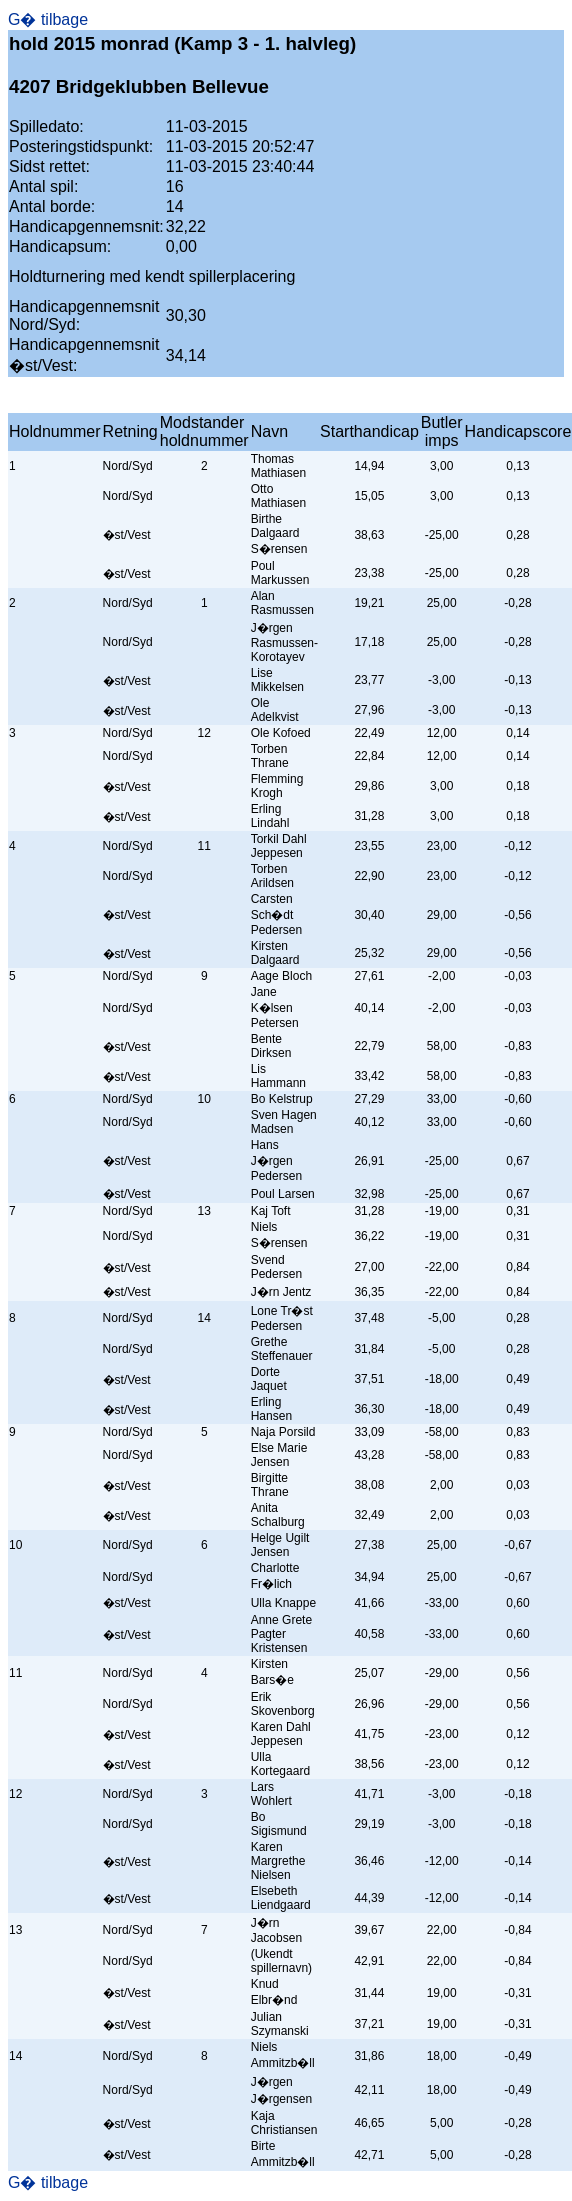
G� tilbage (48, 19)
